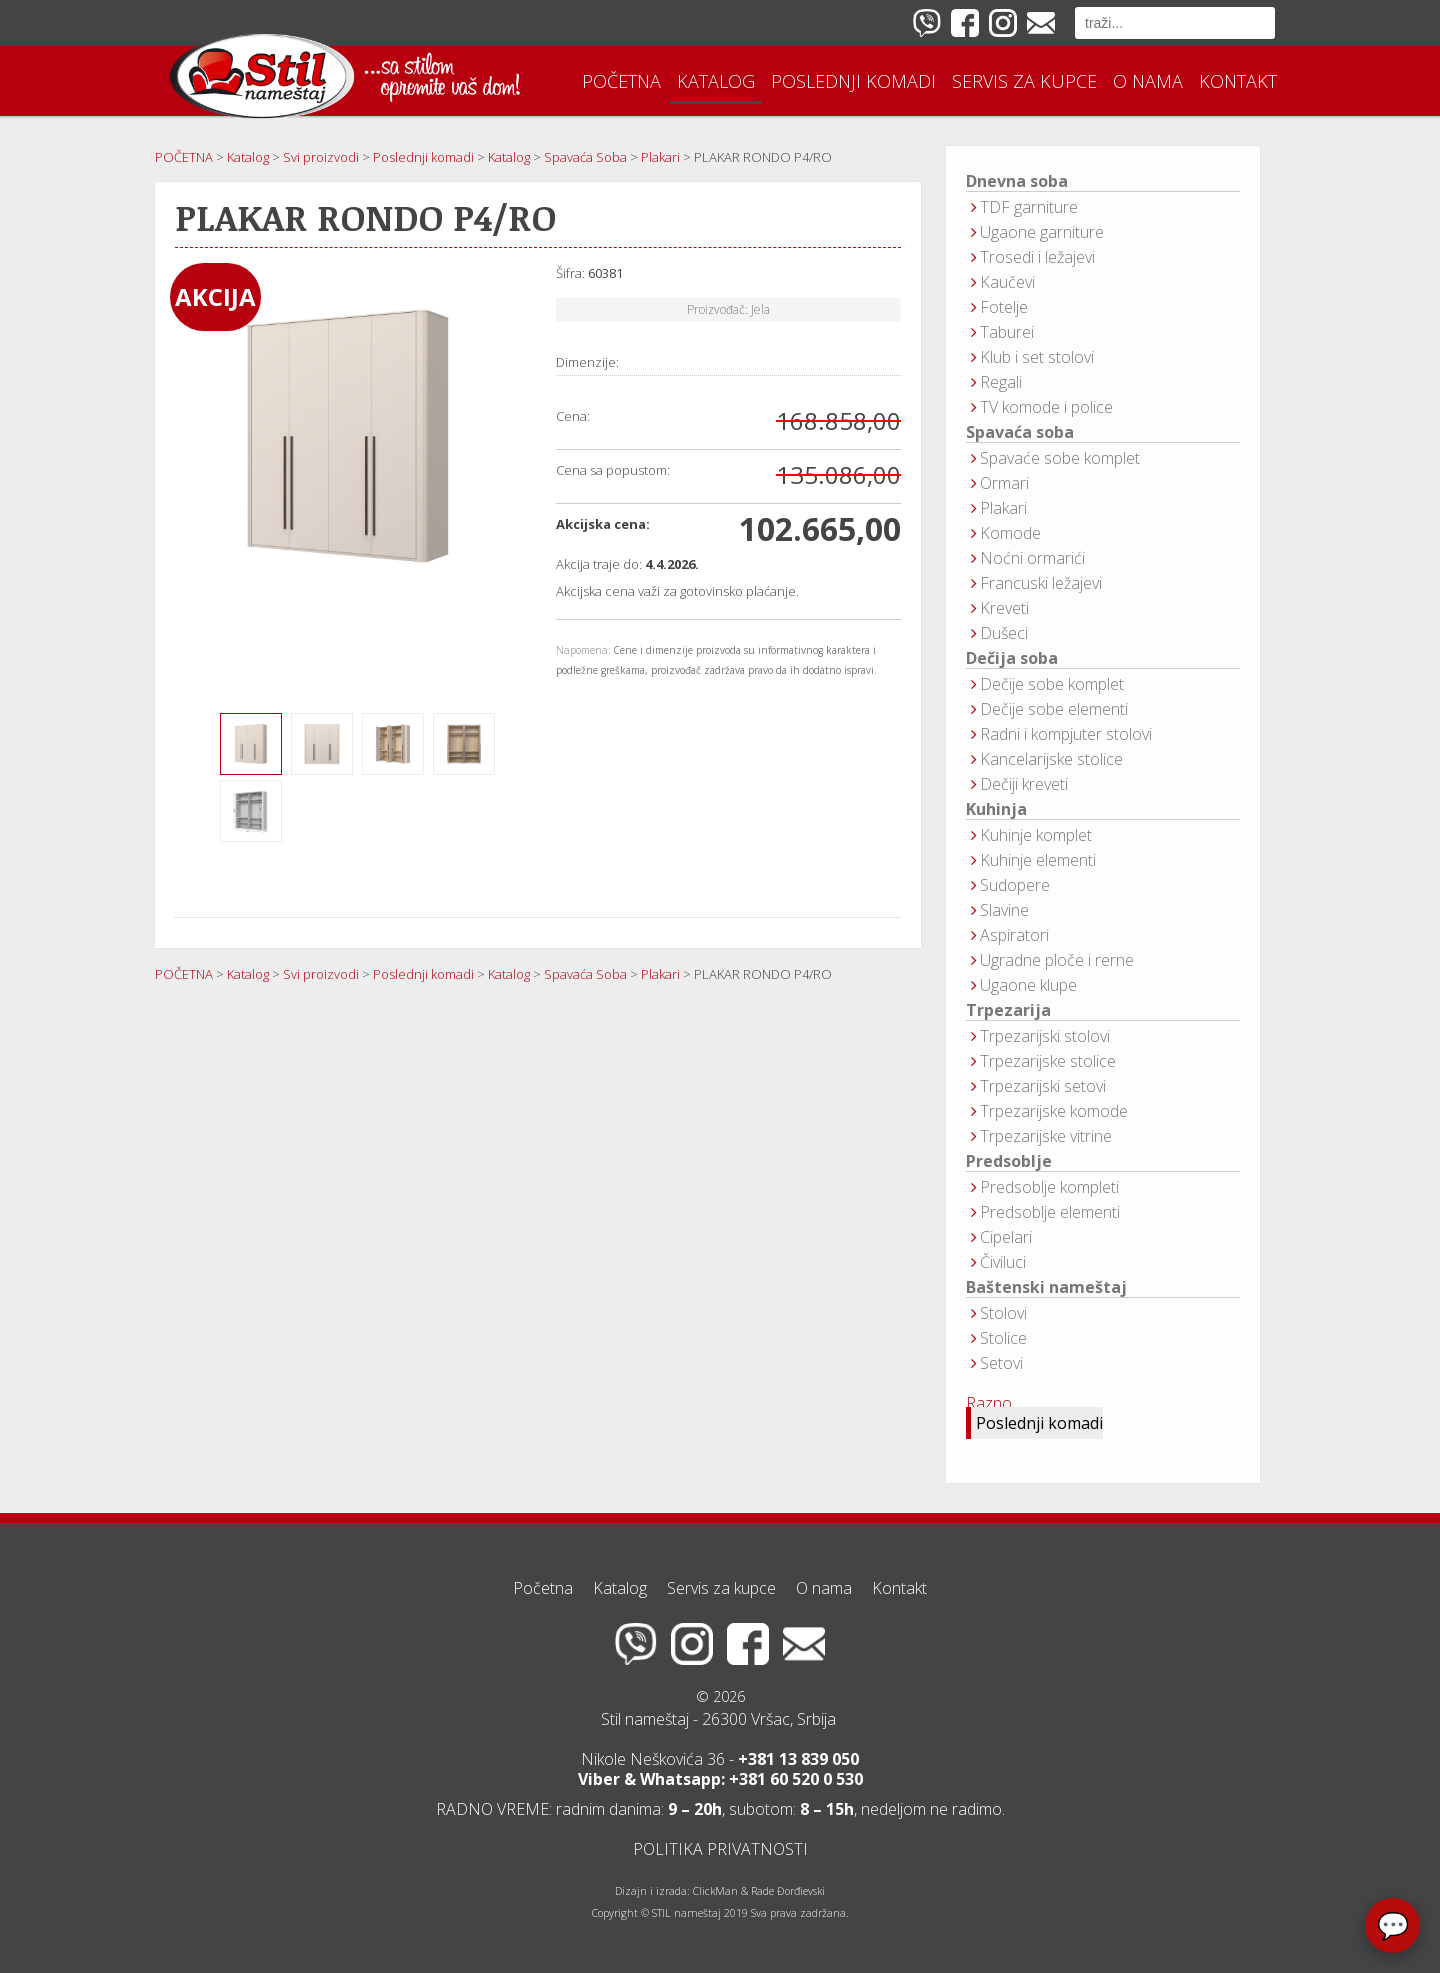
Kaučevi (1007, 282)
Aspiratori (1014, 935)
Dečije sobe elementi (1054, 709)
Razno (989, 1403)
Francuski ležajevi (1041, 583)
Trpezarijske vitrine (1046, 1136)
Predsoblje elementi (1050, 1212)
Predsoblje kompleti (1049, 1187)
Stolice (1003, 1338)
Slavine (1004, 910)
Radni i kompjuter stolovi (1066, 734)
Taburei (1007, 332)
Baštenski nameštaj (1046, 1287)
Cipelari (1006, 1237)
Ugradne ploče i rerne (1057, 960)
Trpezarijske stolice (1048, 1061)
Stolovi (1003, 1313)
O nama (1148, 81)
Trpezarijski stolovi (1045, 1036)
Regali (1001, 382)
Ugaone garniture (1042, 232)
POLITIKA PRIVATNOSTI (720, 1849)
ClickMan (715, 1891)
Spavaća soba (1020, 432)
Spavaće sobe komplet (1060, 458)
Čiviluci (1003, 1262)
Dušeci (1004, 633)
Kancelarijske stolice (1051, 759)
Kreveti (1004, 608)
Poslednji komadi (853, 81)
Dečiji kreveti (1024, 784)
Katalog (716, 81)
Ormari (1004, 483)
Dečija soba (1012, 658)
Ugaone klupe (1028, 985)
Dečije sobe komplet (1052, 684)
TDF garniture (1029, 207)
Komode (1010, 533)
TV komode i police (1046, 407)
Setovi (1001, 1363)
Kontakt (1238, 81)
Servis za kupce (1024, 81)
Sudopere (1015, 885)
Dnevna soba (1017, 181)
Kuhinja (996, 809)
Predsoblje (1009, 1161)
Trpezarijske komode (1054, 1111)
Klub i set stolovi (1037, 357)
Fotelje (1004, 307)
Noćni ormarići (1032, 558)
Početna (621, 81)
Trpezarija (1008, 1010)
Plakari (1003, 508)
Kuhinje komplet (1036, 835)
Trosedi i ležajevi (1037, 257)
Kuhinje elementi (1038, 860)
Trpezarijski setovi (1043, 1086)
